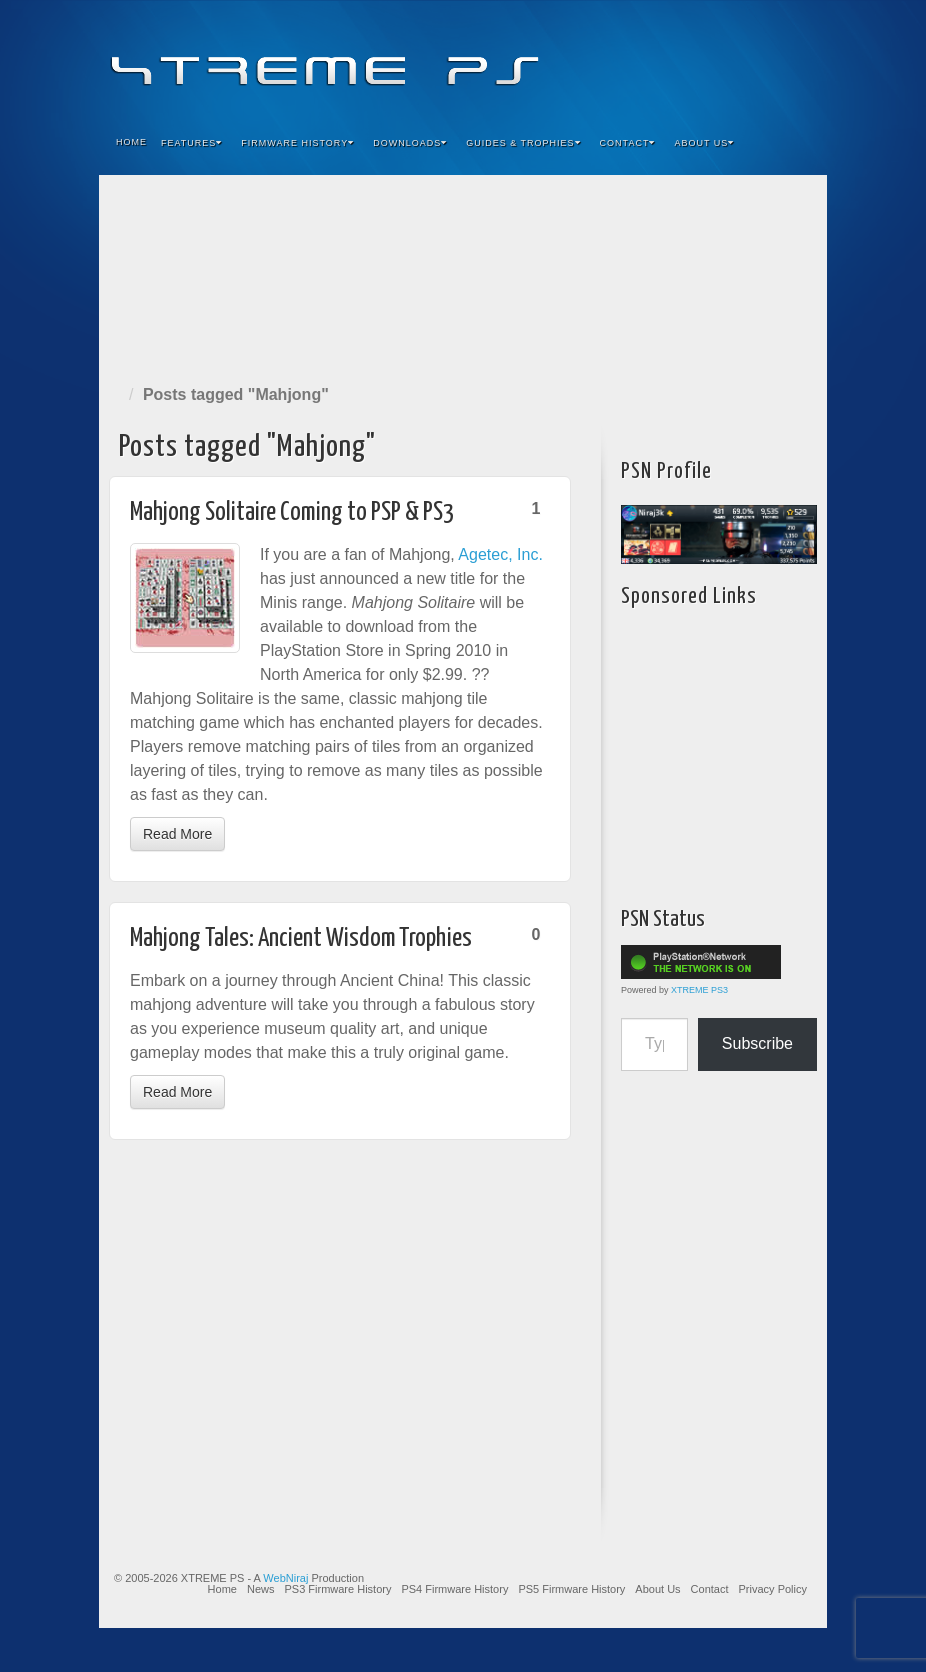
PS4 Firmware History (454, 1589)
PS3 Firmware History (337, 1589)
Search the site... (799, 143)
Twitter (744, 58)
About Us (704, 143)
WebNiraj (285, 1578)
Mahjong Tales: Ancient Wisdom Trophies (301, 938)
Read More (177, 834)
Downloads (410, 143)
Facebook (663, 58)
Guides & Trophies (523, 143)
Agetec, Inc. (500, 554)
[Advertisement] (463, 275)
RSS (798, 58)
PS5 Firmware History (571, 1589)
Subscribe (757, 1043)
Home (131, 142)
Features (191, 143)
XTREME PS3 (699, 990)
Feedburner (690, 58)
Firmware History (297, 143)
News (261, 1589)
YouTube (771, 58)
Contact (628, 143)
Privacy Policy (773, 1589)
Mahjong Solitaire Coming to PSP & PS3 (292, 512)
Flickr (717, 58)
